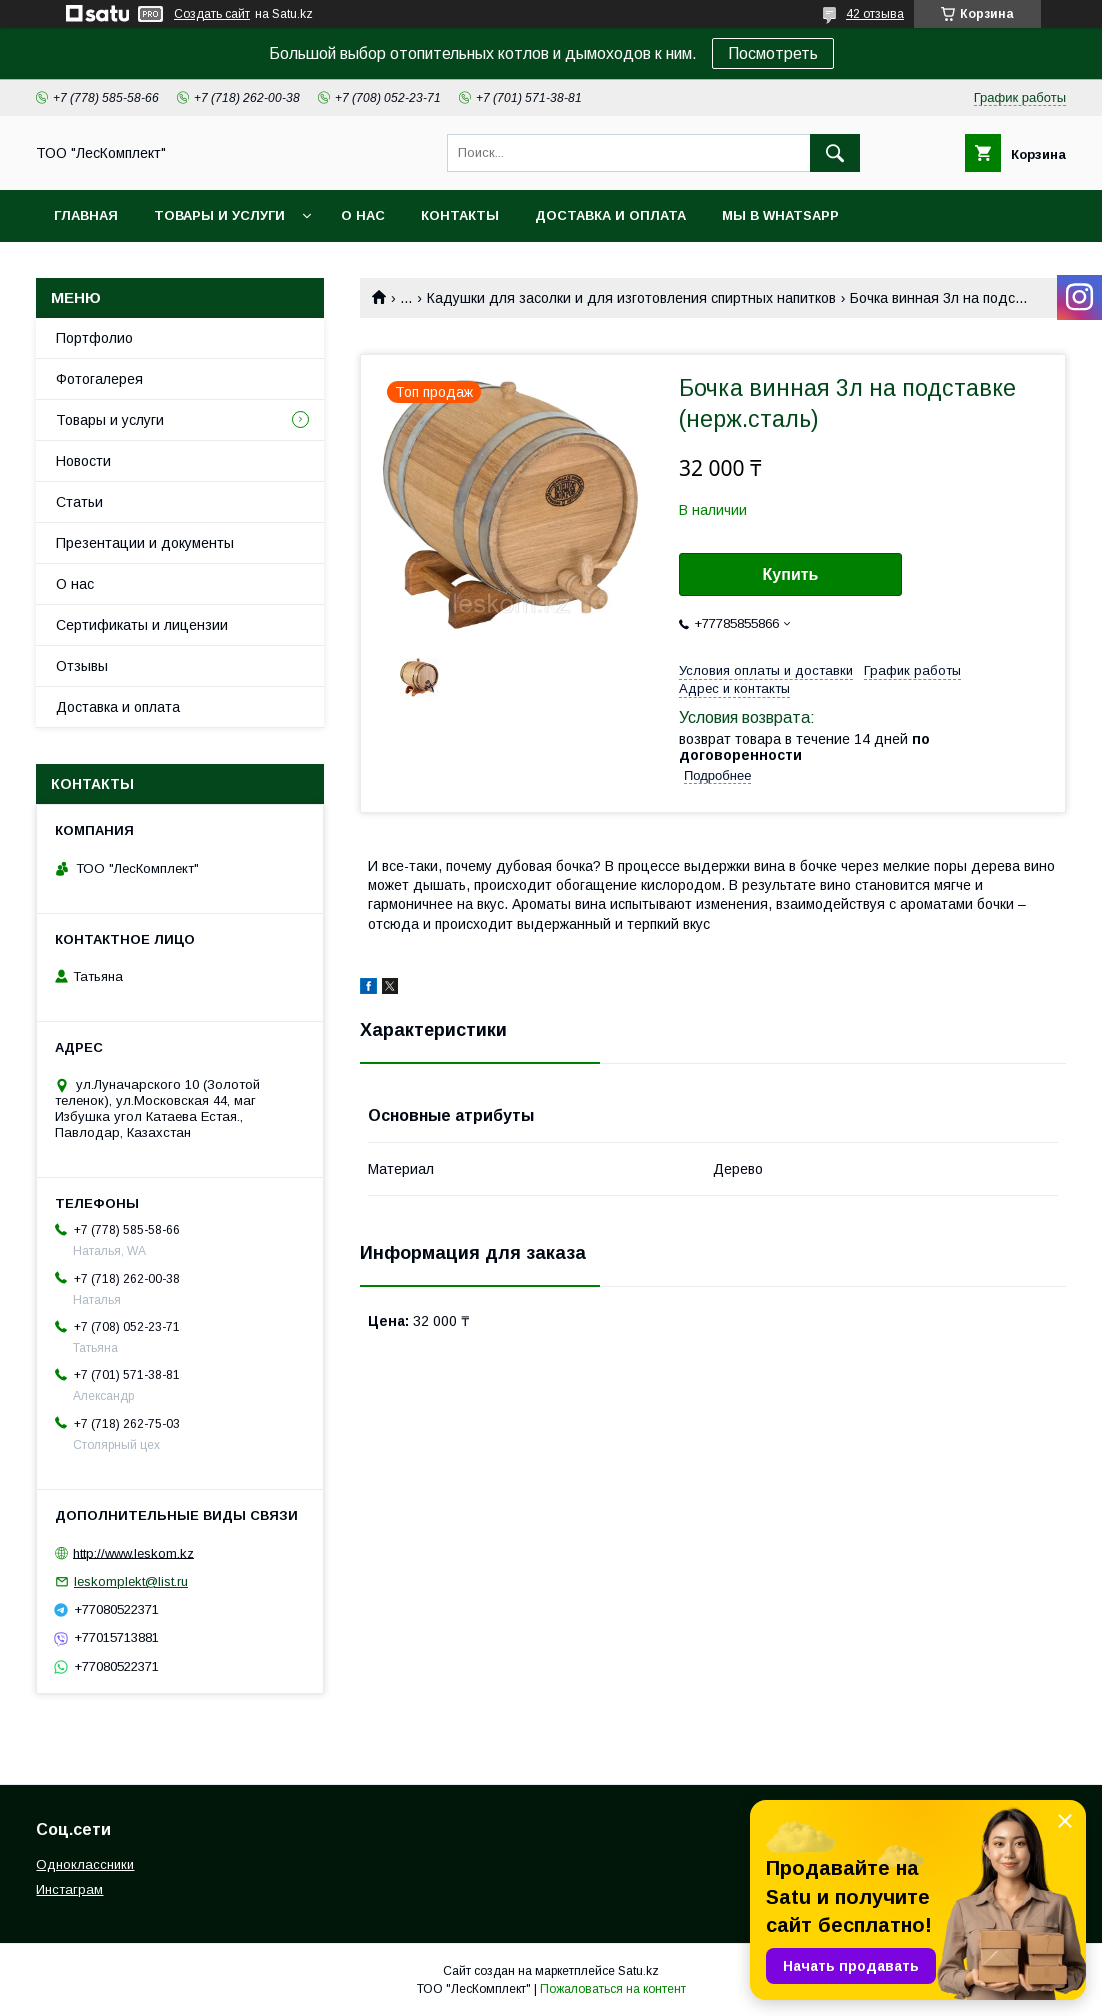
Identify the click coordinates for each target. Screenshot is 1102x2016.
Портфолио (94, 338)
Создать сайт (212, 14)
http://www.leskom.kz (133, 1552)
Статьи (79, 502)
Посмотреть (773, 53)
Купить (791, 574)
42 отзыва (875, 14)
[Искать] (835, 153)
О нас (363, 215)
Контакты (460, 215)
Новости (83, 461)
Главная (86, 215)
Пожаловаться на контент (613, 1989)
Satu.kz (638, 1971)
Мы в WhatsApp (780, 215)
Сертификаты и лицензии (142, 625)
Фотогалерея (99, 379)
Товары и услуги (219, 215)
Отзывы (82, 666)
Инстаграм (69, 1889)
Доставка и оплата (610, 215)
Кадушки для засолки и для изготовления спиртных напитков (631, 298)
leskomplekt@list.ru (131, 1581)
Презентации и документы (145, 543)
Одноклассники (85, 1864)
